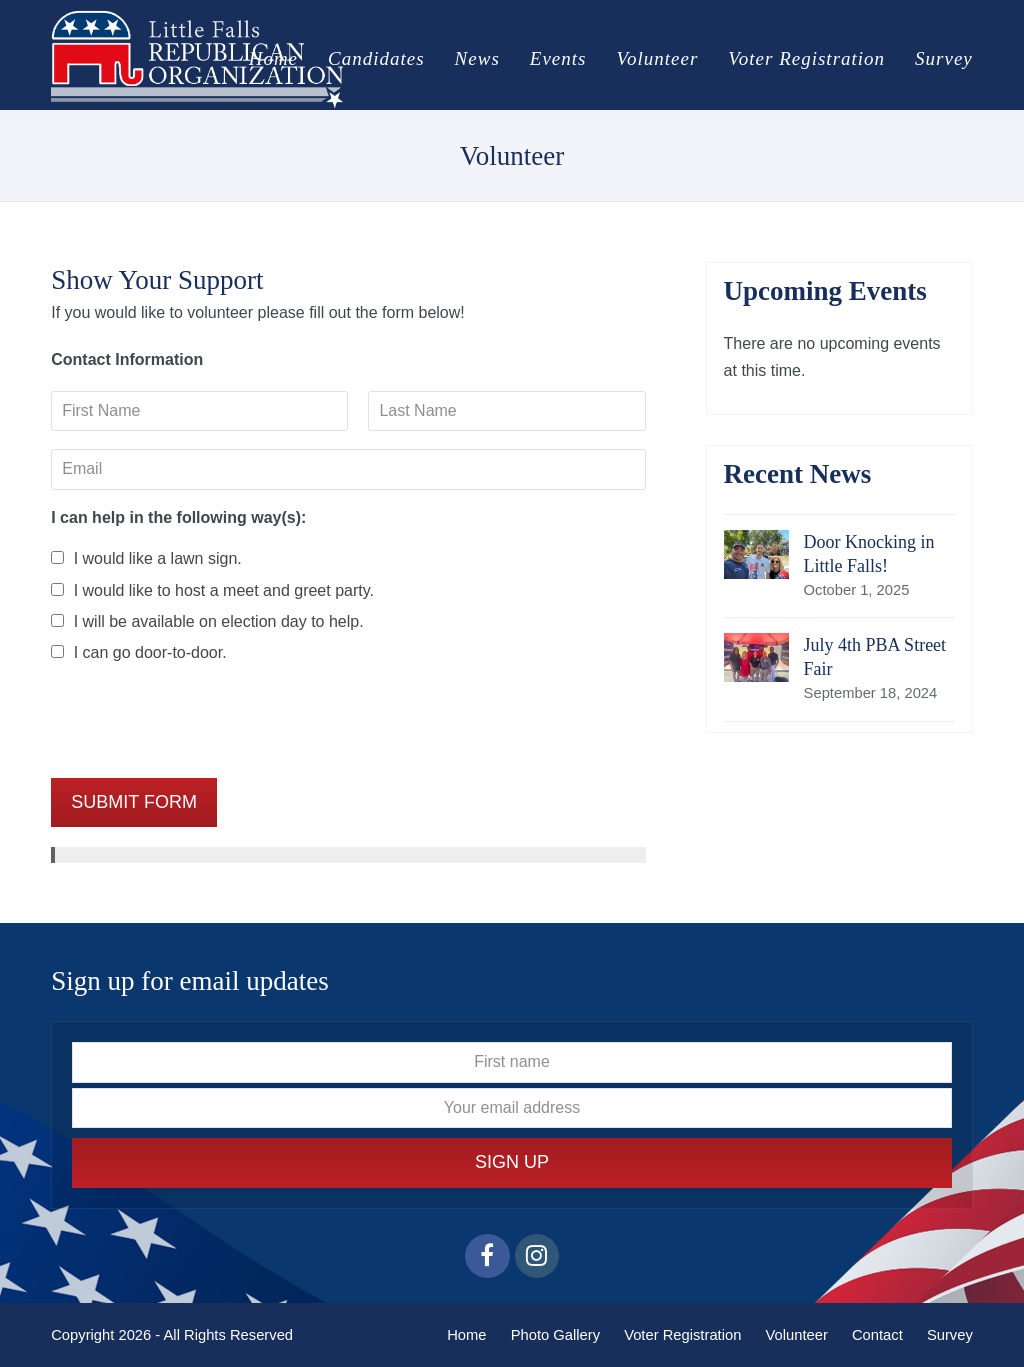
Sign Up (512, 1162)
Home (466, 1335)
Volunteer (796, 1335)
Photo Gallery (555, 1335)
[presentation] (203, 721)
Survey (950, 1335)
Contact (877, 1335)
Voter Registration (682, 1335)
